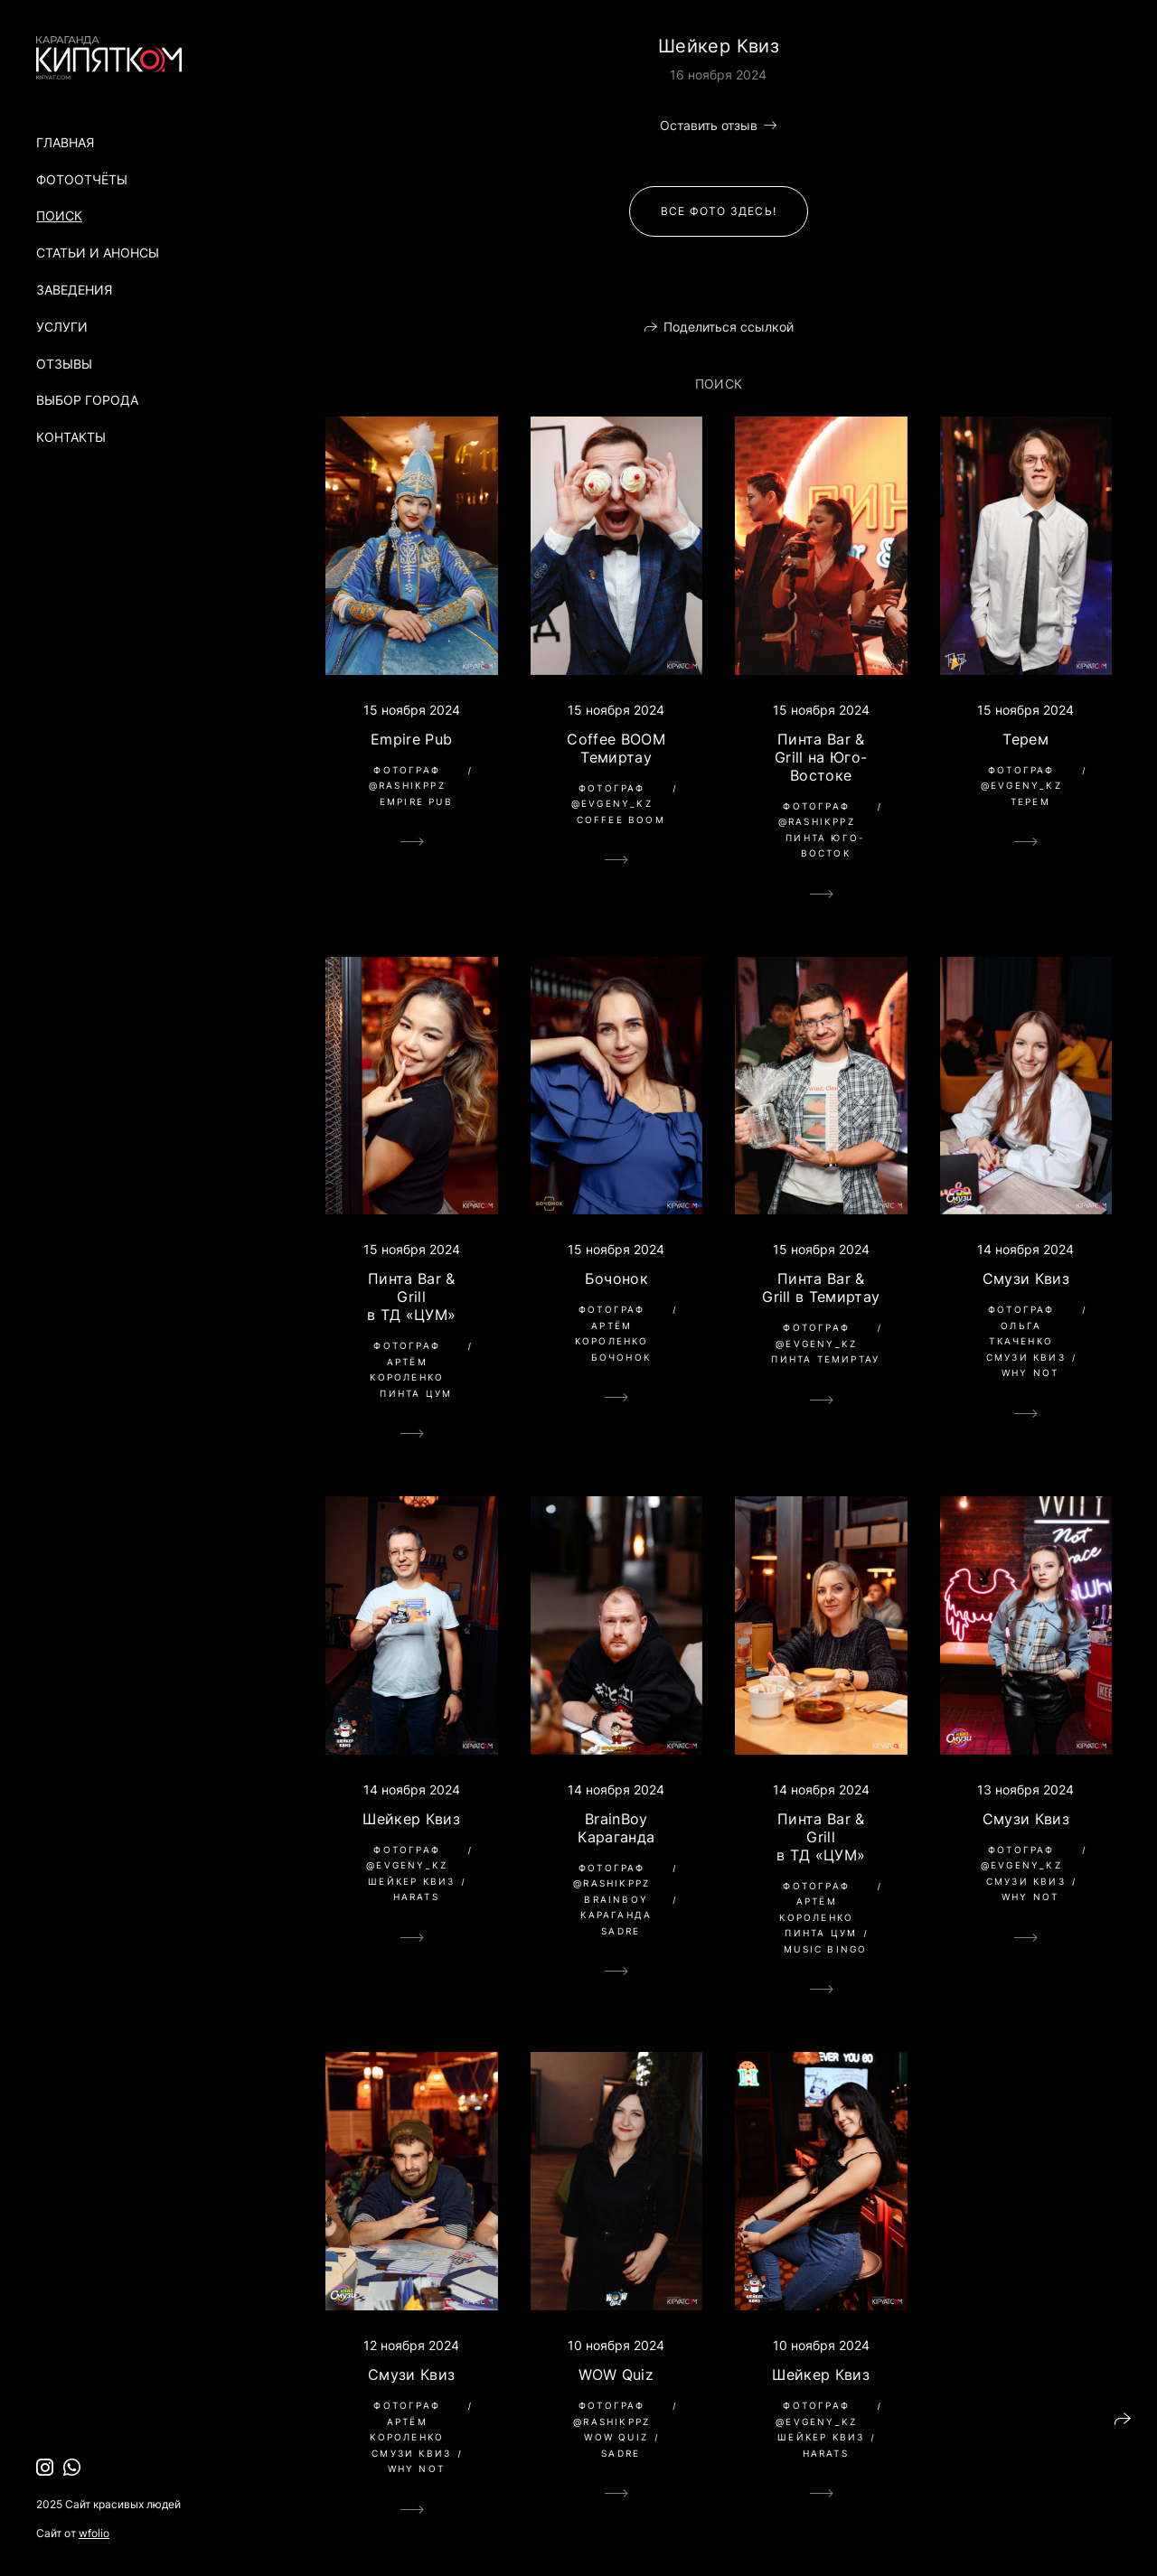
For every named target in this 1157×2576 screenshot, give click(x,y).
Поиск (59, 215)
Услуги (62, 326)
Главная (65, 142)
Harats (416, 1896)
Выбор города (87, 399)
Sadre (620, 1930)
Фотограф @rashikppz (407, 778)
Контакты (71, 437)
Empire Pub (411, 739)
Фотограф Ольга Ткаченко (1021, 1325)
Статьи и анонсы (97, 252)
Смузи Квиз (1026, 1278)
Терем (1025, 739)
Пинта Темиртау (825, 1359)
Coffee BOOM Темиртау (616, 748)
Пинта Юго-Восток (825, 845)
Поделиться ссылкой (728, 326)
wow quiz (616, 2436)
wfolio (94, 2533)
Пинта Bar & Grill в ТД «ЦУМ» (411, 1296)
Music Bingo (825, 1949)
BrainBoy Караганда (616, 1828)
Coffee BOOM (621, 819)
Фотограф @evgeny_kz (612, 796)
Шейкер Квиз (411, 1819)
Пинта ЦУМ (416, 1393)
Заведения (74, 289)
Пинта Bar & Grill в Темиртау (821, 1287)
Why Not (1030, 1372)
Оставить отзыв (708, 125)
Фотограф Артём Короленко (407, 1361)
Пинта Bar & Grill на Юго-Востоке (821, 757)
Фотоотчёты (81, 179)
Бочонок (616, 1278)
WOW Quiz (616, 2374)
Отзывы (64, 363)
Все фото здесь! (718, 211)
